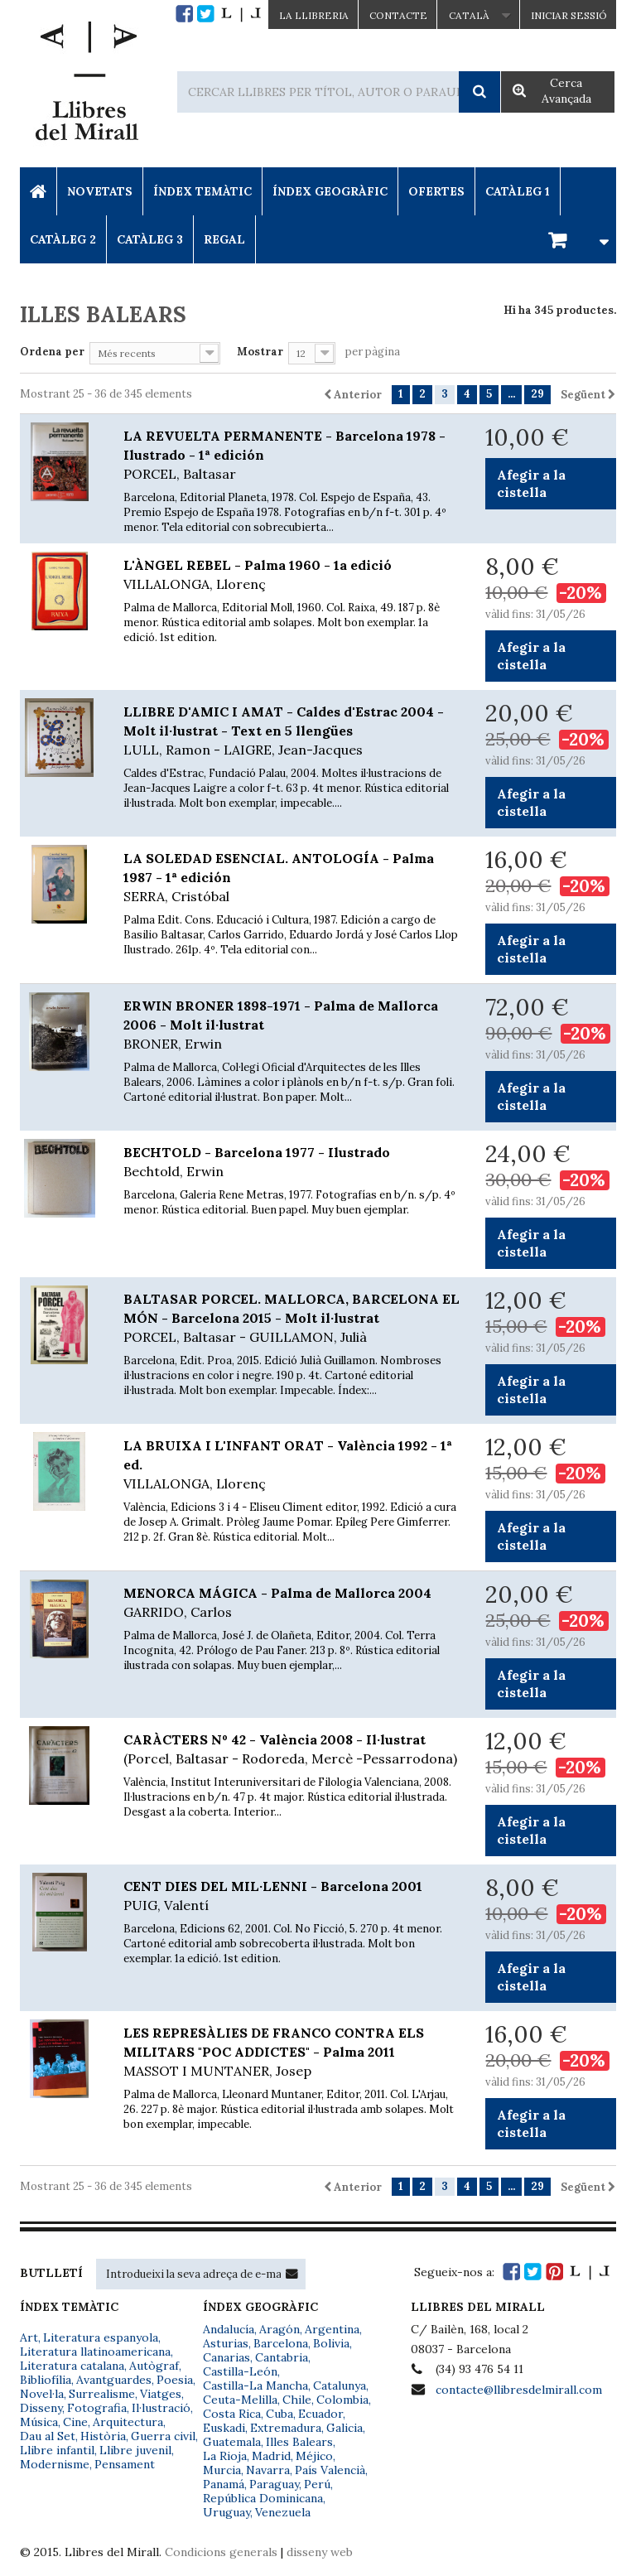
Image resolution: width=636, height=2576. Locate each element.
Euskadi (224, 2427)
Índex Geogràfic (330, 191)
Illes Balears (299, 2441)
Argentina (332, 2329)
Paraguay (274, 2484)
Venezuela (283, 2512)
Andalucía (228, 2329)
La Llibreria (314, 15)
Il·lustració (161, 2407)
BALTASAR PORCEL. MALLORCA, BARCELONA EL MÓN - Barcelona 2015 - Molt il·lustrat (291, 1318)
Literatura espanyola (100, 2337)
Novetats (99, 191)
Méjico (314, 2455)
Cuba (279, 2413)
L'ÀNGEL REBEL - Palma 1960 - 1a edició (291, 575)
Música (39, 2421)
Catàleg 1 (517, 191)
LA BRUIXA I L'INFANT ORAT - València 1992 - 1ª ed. (291, 1465)
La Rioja (225, 2455)
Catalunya (339, 2385)
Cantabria (281, 2357)
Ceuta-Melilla (240, 2399)
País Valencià (330, 2470)
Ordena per (52, 352)
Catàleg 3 (150, 239)
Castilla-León (240, 2371)
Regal (224, 239)
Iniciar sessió (569, 15)
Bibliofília (45, 2379)
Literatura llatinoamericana (95, 2351)
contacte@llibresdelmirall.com (519, 2389)
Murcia (222, 2470)
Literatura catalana (72, 2365)
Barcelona (280, 2343)
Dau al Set (47, 2436)
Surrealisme (102, 2393)
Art (29, 2337)
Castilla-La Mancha (255, 2385)
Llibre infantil (57, 2450)
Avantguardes (114, 2379)
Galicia (344, 2427)
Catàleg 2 (63, 239)
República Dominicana (263, 2498)
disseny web (320, 2552)
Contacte (398, 15)
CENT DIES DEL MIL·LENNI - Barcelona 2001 (291, 1896)
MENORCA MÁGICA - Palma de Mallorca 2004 (291, 1603)
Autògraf (154, 2365)
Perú (317, 2484)
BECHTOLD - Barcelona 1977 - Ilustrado (291, 1162)
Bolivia (331, 2343)
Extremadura (285, 2427)
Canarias (226, 2357)
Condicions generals (221, 2552)
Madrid (271, 2455)
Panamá (223, 2484)
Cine (75, 2421)
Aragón (279, 2329)
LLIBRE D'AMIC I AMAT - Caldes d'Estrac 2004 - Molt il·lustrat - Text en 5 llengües (291, 731)
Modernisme (54, 2464)
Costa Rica (232, 2413)
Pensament (124, 2464)
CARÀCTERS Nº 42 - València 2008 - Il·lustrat (291, 1749)
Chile (296, 2399)
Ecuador (320, 2413)
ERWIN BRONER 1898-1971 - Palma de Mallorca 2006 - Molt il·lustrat (291, 1025)
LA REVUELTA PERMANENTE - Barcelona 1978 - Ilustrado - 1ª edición (291, 455)
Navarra (268, 2470)
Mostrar (260, 352)
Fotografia (97, 2407)
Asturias (225, 2343)
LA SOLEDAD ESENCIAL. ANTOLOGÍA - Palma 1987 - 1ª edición (291, 878)
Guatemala (232, 2441)
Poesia (175, 2379)
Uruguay (226, 2512)
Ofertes (436, 191)
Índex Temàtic (202, 191)
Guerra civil (163, 2436)
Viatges (160, 2393)
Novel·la (42, 2393)
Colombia (342, 2399)
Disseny (41, 2407)
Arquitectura (128, 2421)
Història (103, 2436)
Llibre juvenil (135, 2450)
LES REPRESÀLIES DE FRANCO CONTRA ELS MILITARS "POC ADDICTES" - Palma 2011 (291, 2052)
